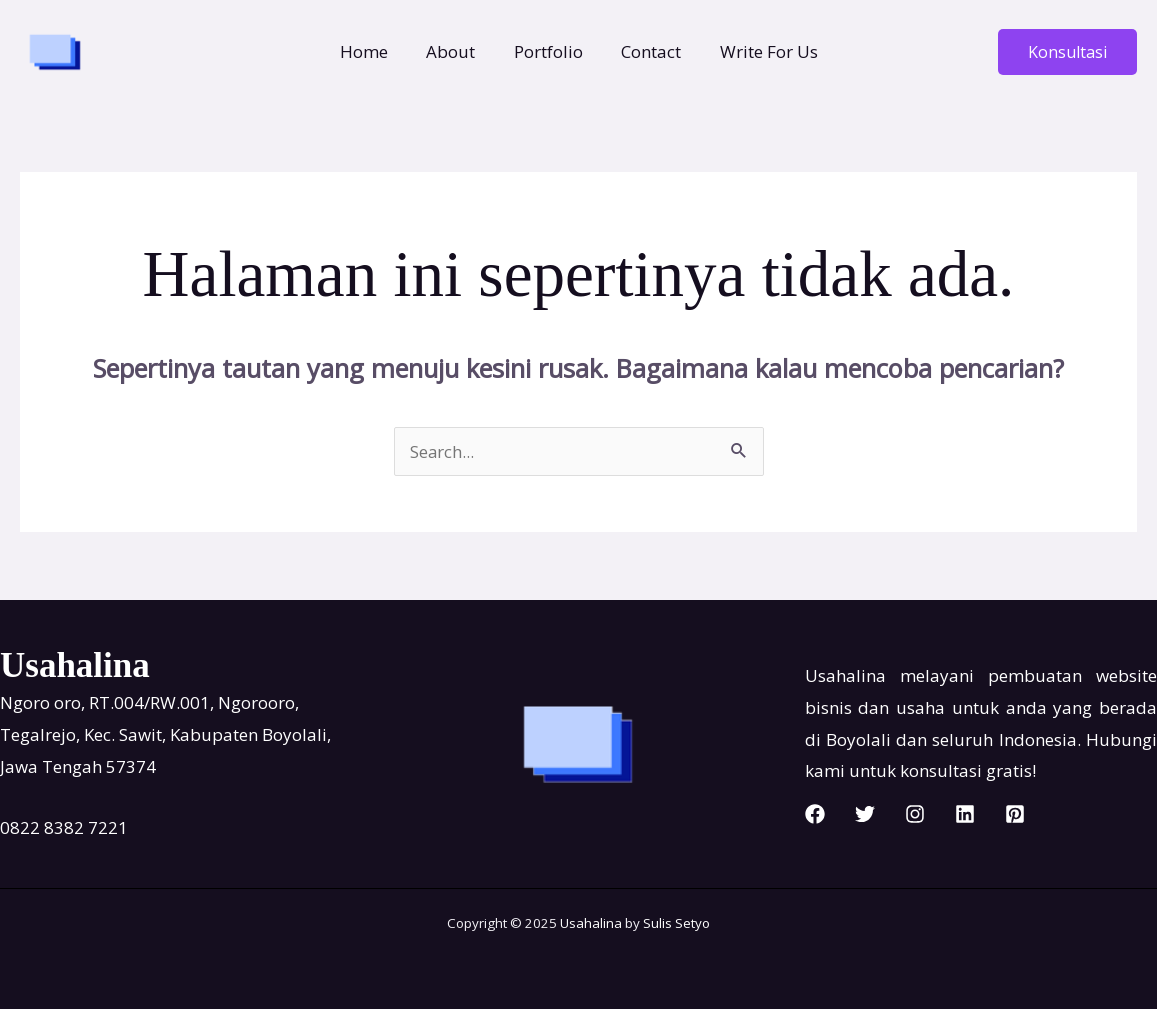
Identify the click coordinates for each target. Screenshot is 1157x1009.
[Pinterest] (1015, 814)
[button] (1067, 52)
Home (373, 51)
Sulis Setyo (676, 923)
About (455, 51)
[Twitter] (865, 814)
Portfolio (548, 51)
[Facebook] (815, 814)
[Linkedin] (965, 814)
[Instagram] (915, 814)
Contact (647, 51)
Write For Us (760, 51)
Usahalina (591, 923)
